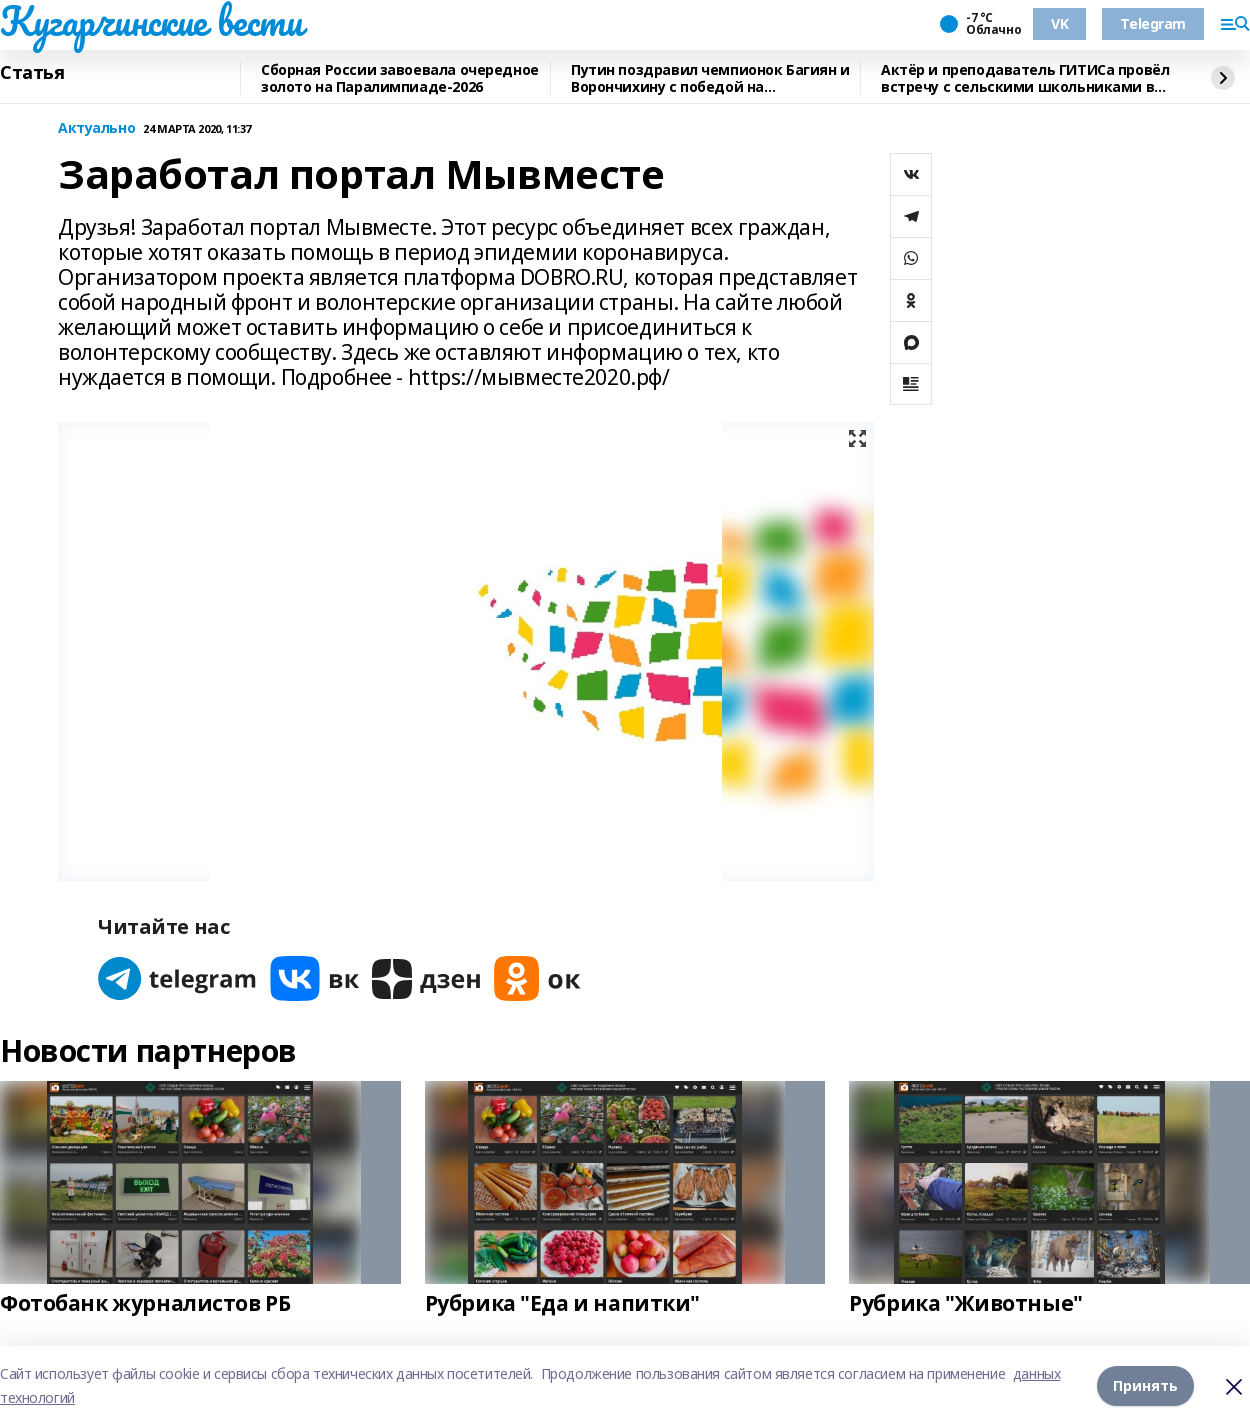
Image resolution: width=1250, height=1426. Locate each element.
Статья (32, 73)
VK (1059, 23)
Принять (1145, 1385)
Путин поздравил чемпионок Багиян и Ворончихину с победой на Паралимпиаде (710, 78)
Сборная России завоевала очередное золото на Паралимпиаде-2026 (400, 78)
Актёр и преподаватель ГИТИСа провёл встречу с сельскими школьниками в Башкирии (1025, 78)
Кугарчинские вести (151, 21)
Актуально (96, 128)
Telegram (1153, 23)
